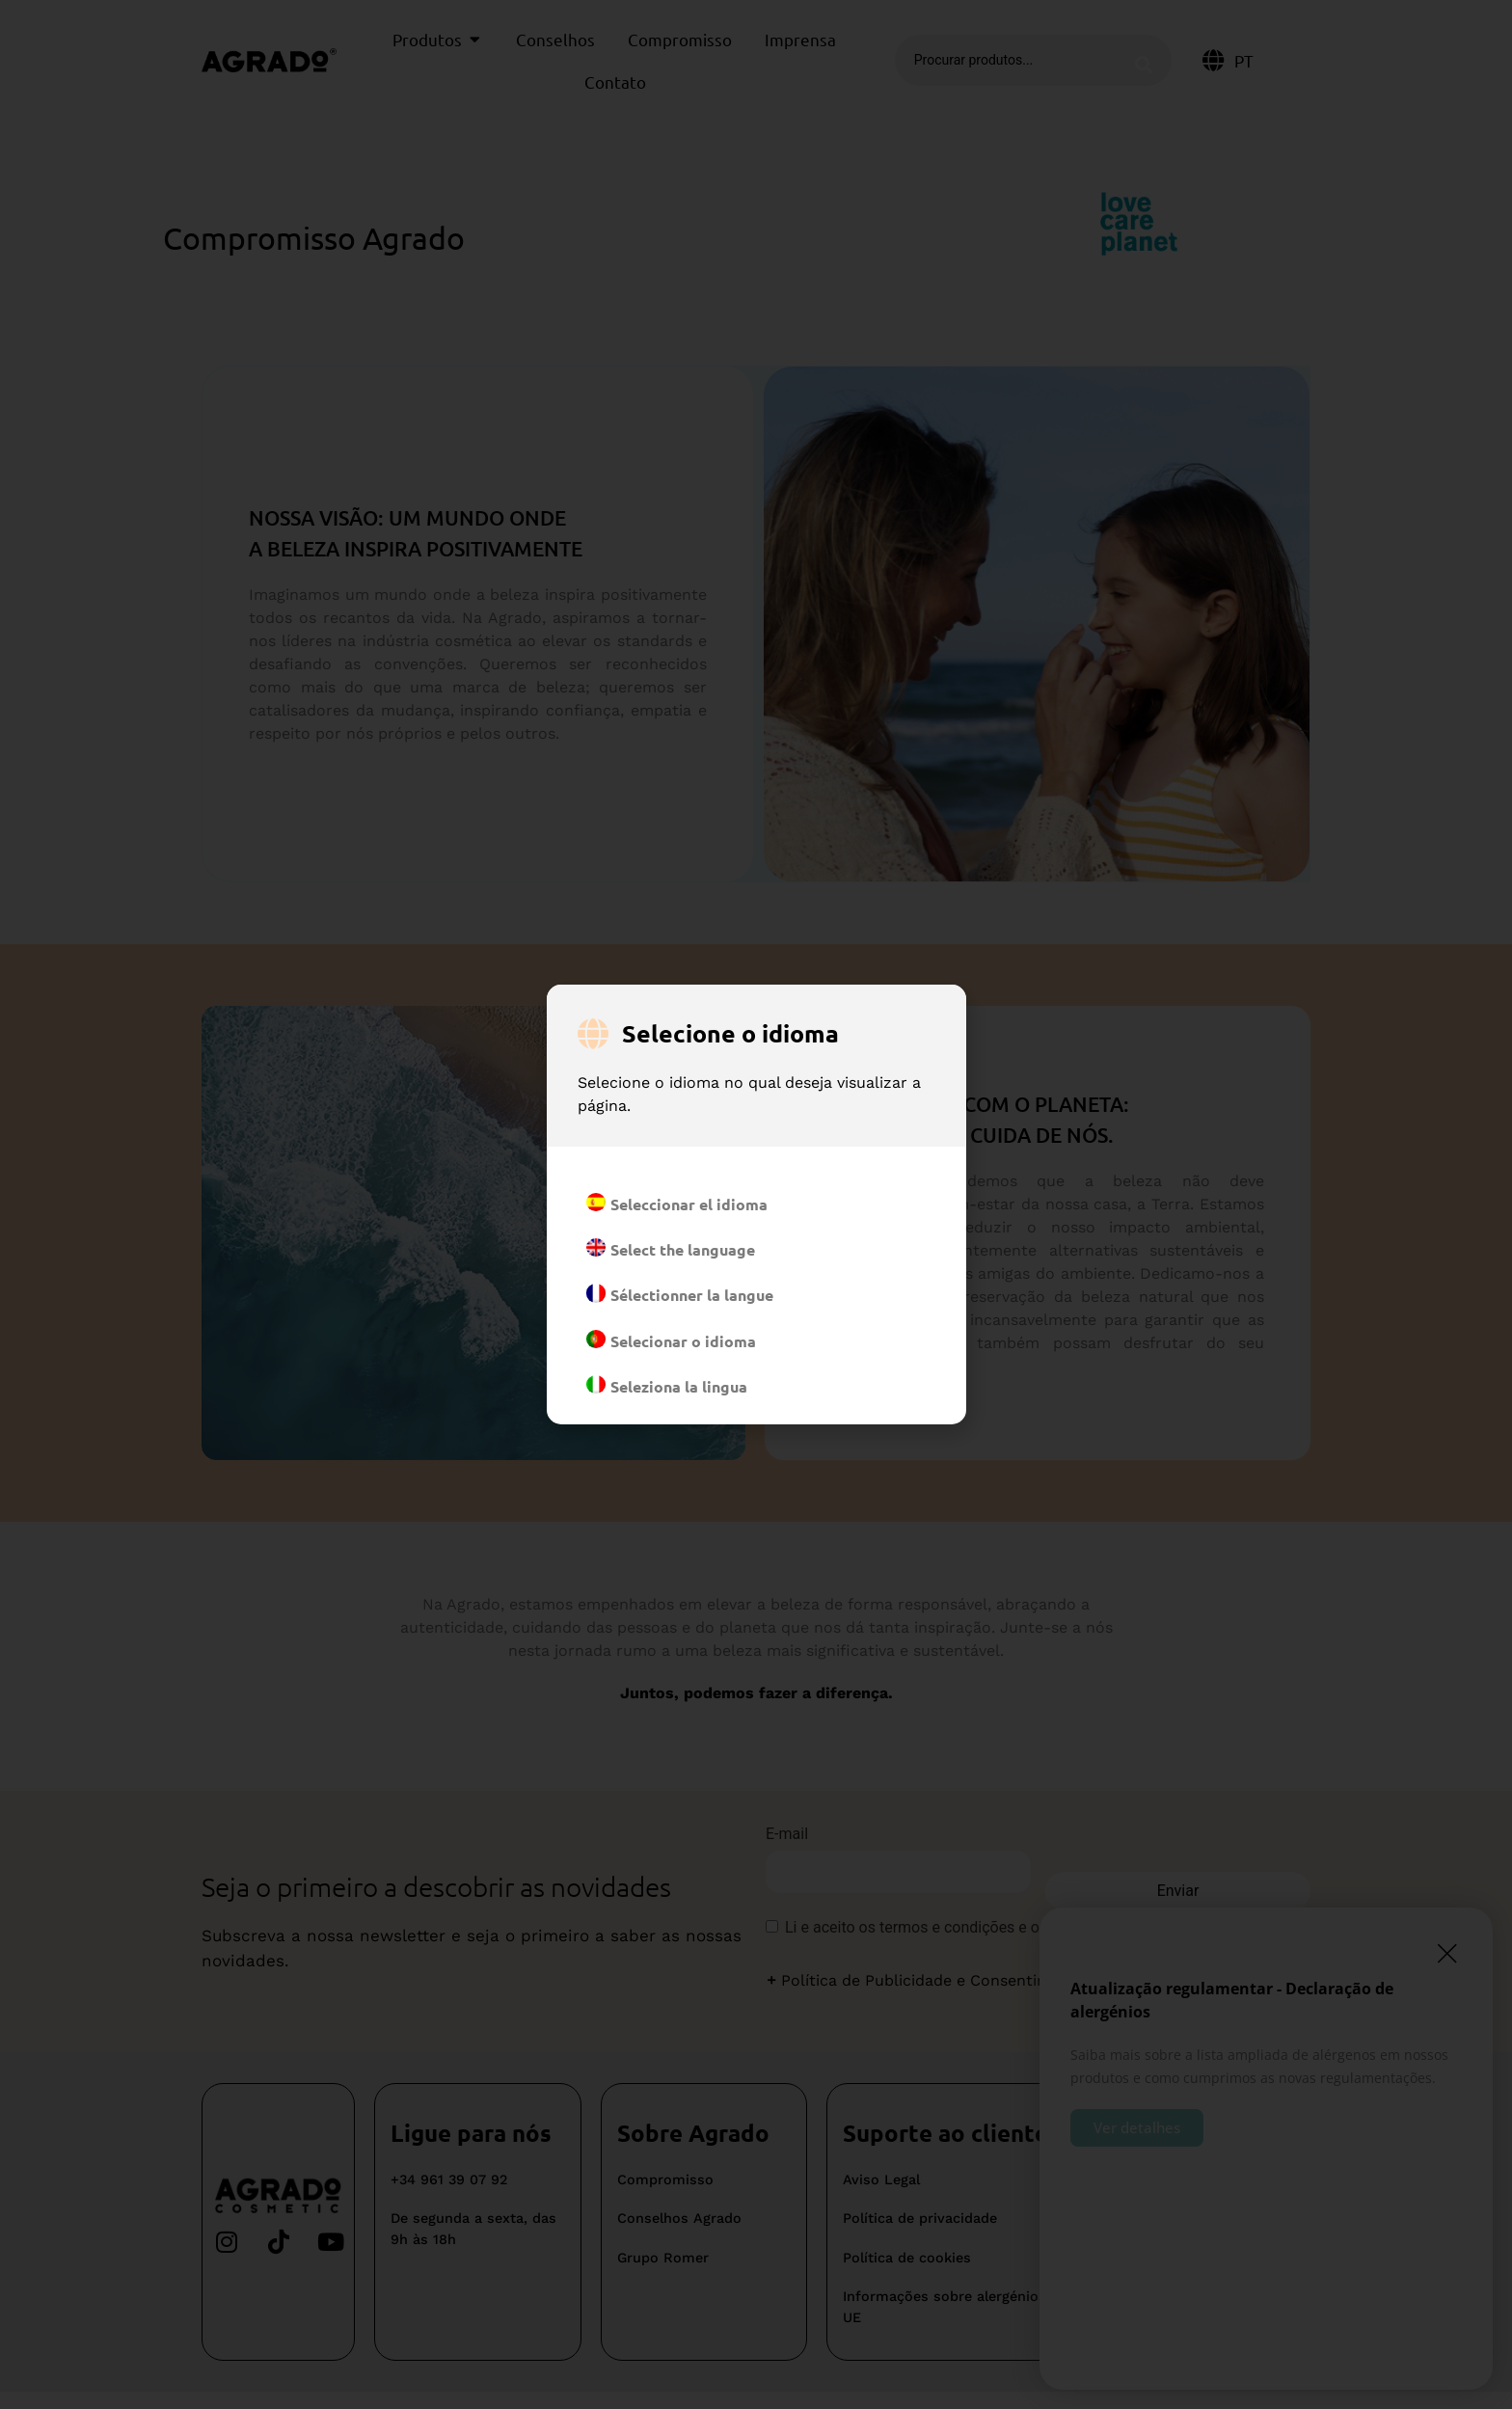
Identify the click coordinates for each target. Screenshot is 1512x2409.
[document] (756, 1204)
